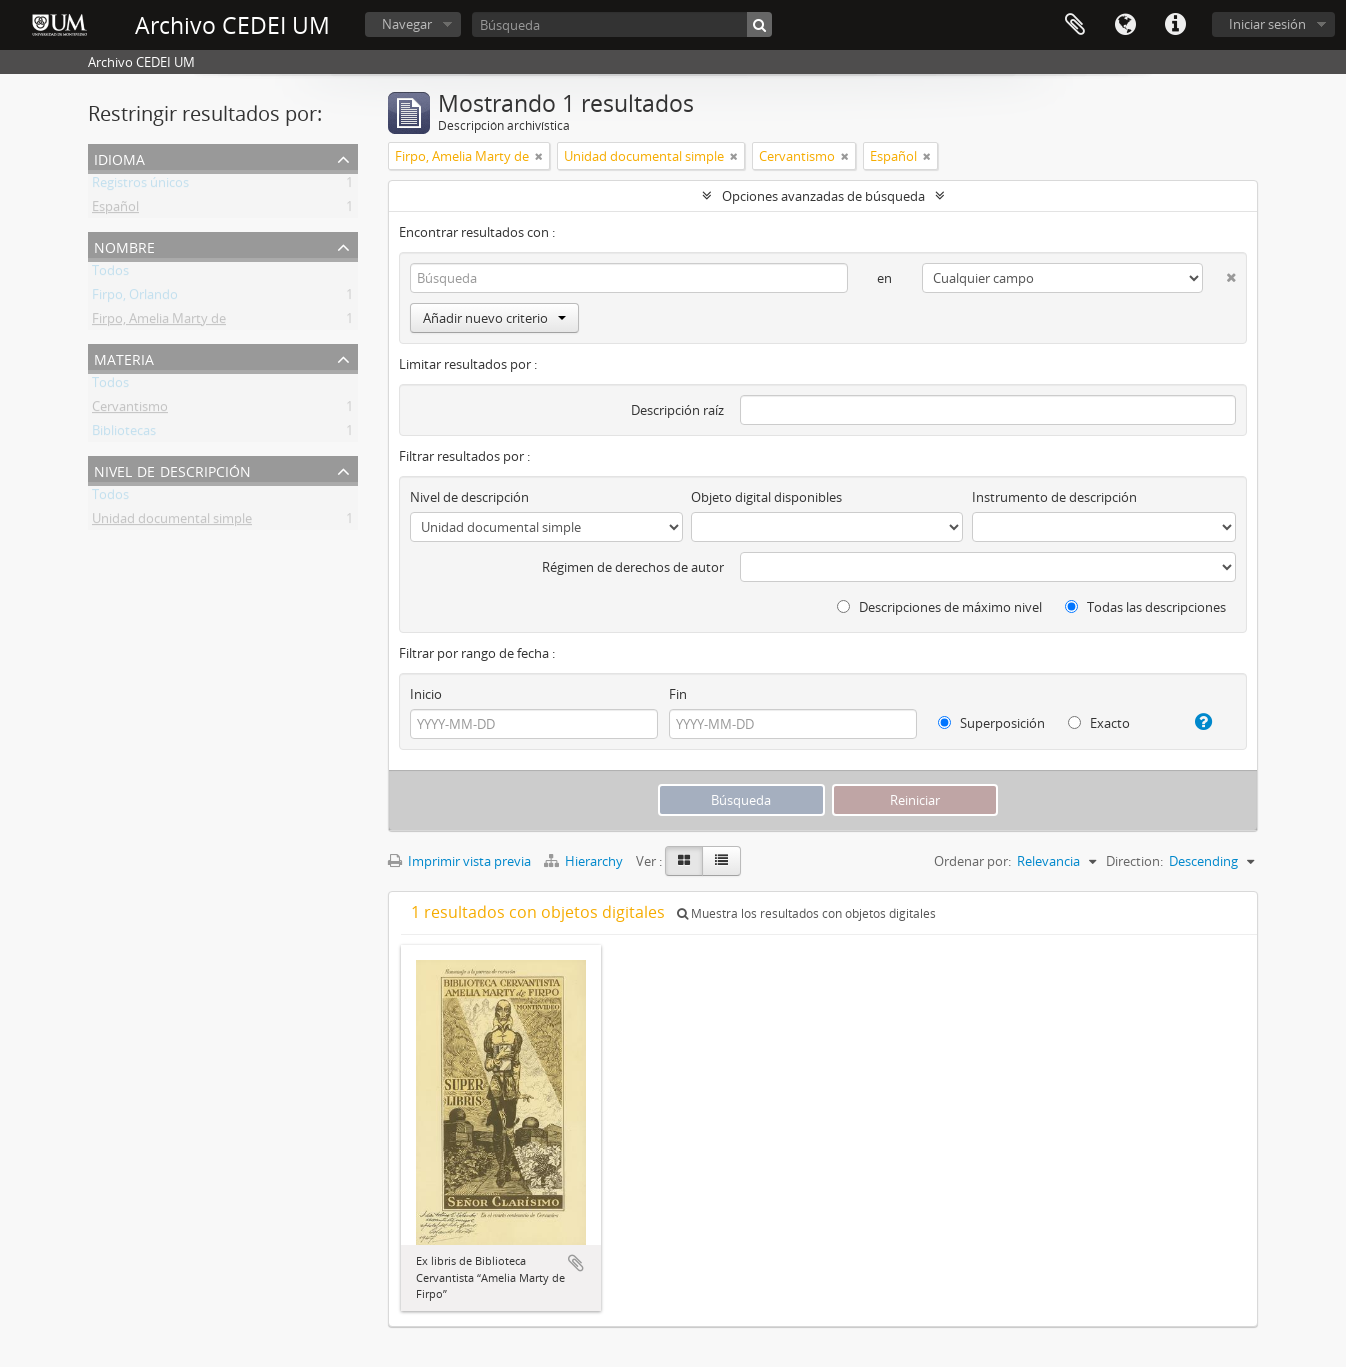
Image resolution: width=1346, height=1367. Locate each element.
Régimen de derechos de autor (633, 567)
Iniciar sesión (1267, 24)
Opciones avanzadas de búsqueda (823, 196)
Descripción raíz (677, 410)
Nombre (124, 245)
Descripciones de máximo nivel (939, 607)
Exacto (1099, 723)
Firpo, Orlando (135, 298)
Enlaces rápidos (1175, 25)
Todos (110, 274)
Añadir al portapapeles (576, 1263)
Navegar (407, 24)
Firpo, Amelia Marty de (159, 322)
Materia (124, 357)
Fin (678, 694)
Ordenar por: (972, 861)
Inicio (426, 694)
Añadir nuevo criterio (494, 318)
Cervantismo (130, 410)
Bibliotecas (124, 434)
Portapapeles (1075, 25)
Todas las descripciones (1145, 607)
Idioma (1125, 25)
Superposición (991, 723)
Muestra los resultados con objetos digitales (806, 913)
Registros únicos (140, 186)
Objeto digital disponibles (766, 497)
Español (115, 210)
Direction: (1134, 861)
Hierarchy (585, 861)
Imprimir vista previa (459, 861)
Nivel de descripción (172, 469)
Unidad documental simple (172, 522)
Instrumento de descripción (1054, 497)
